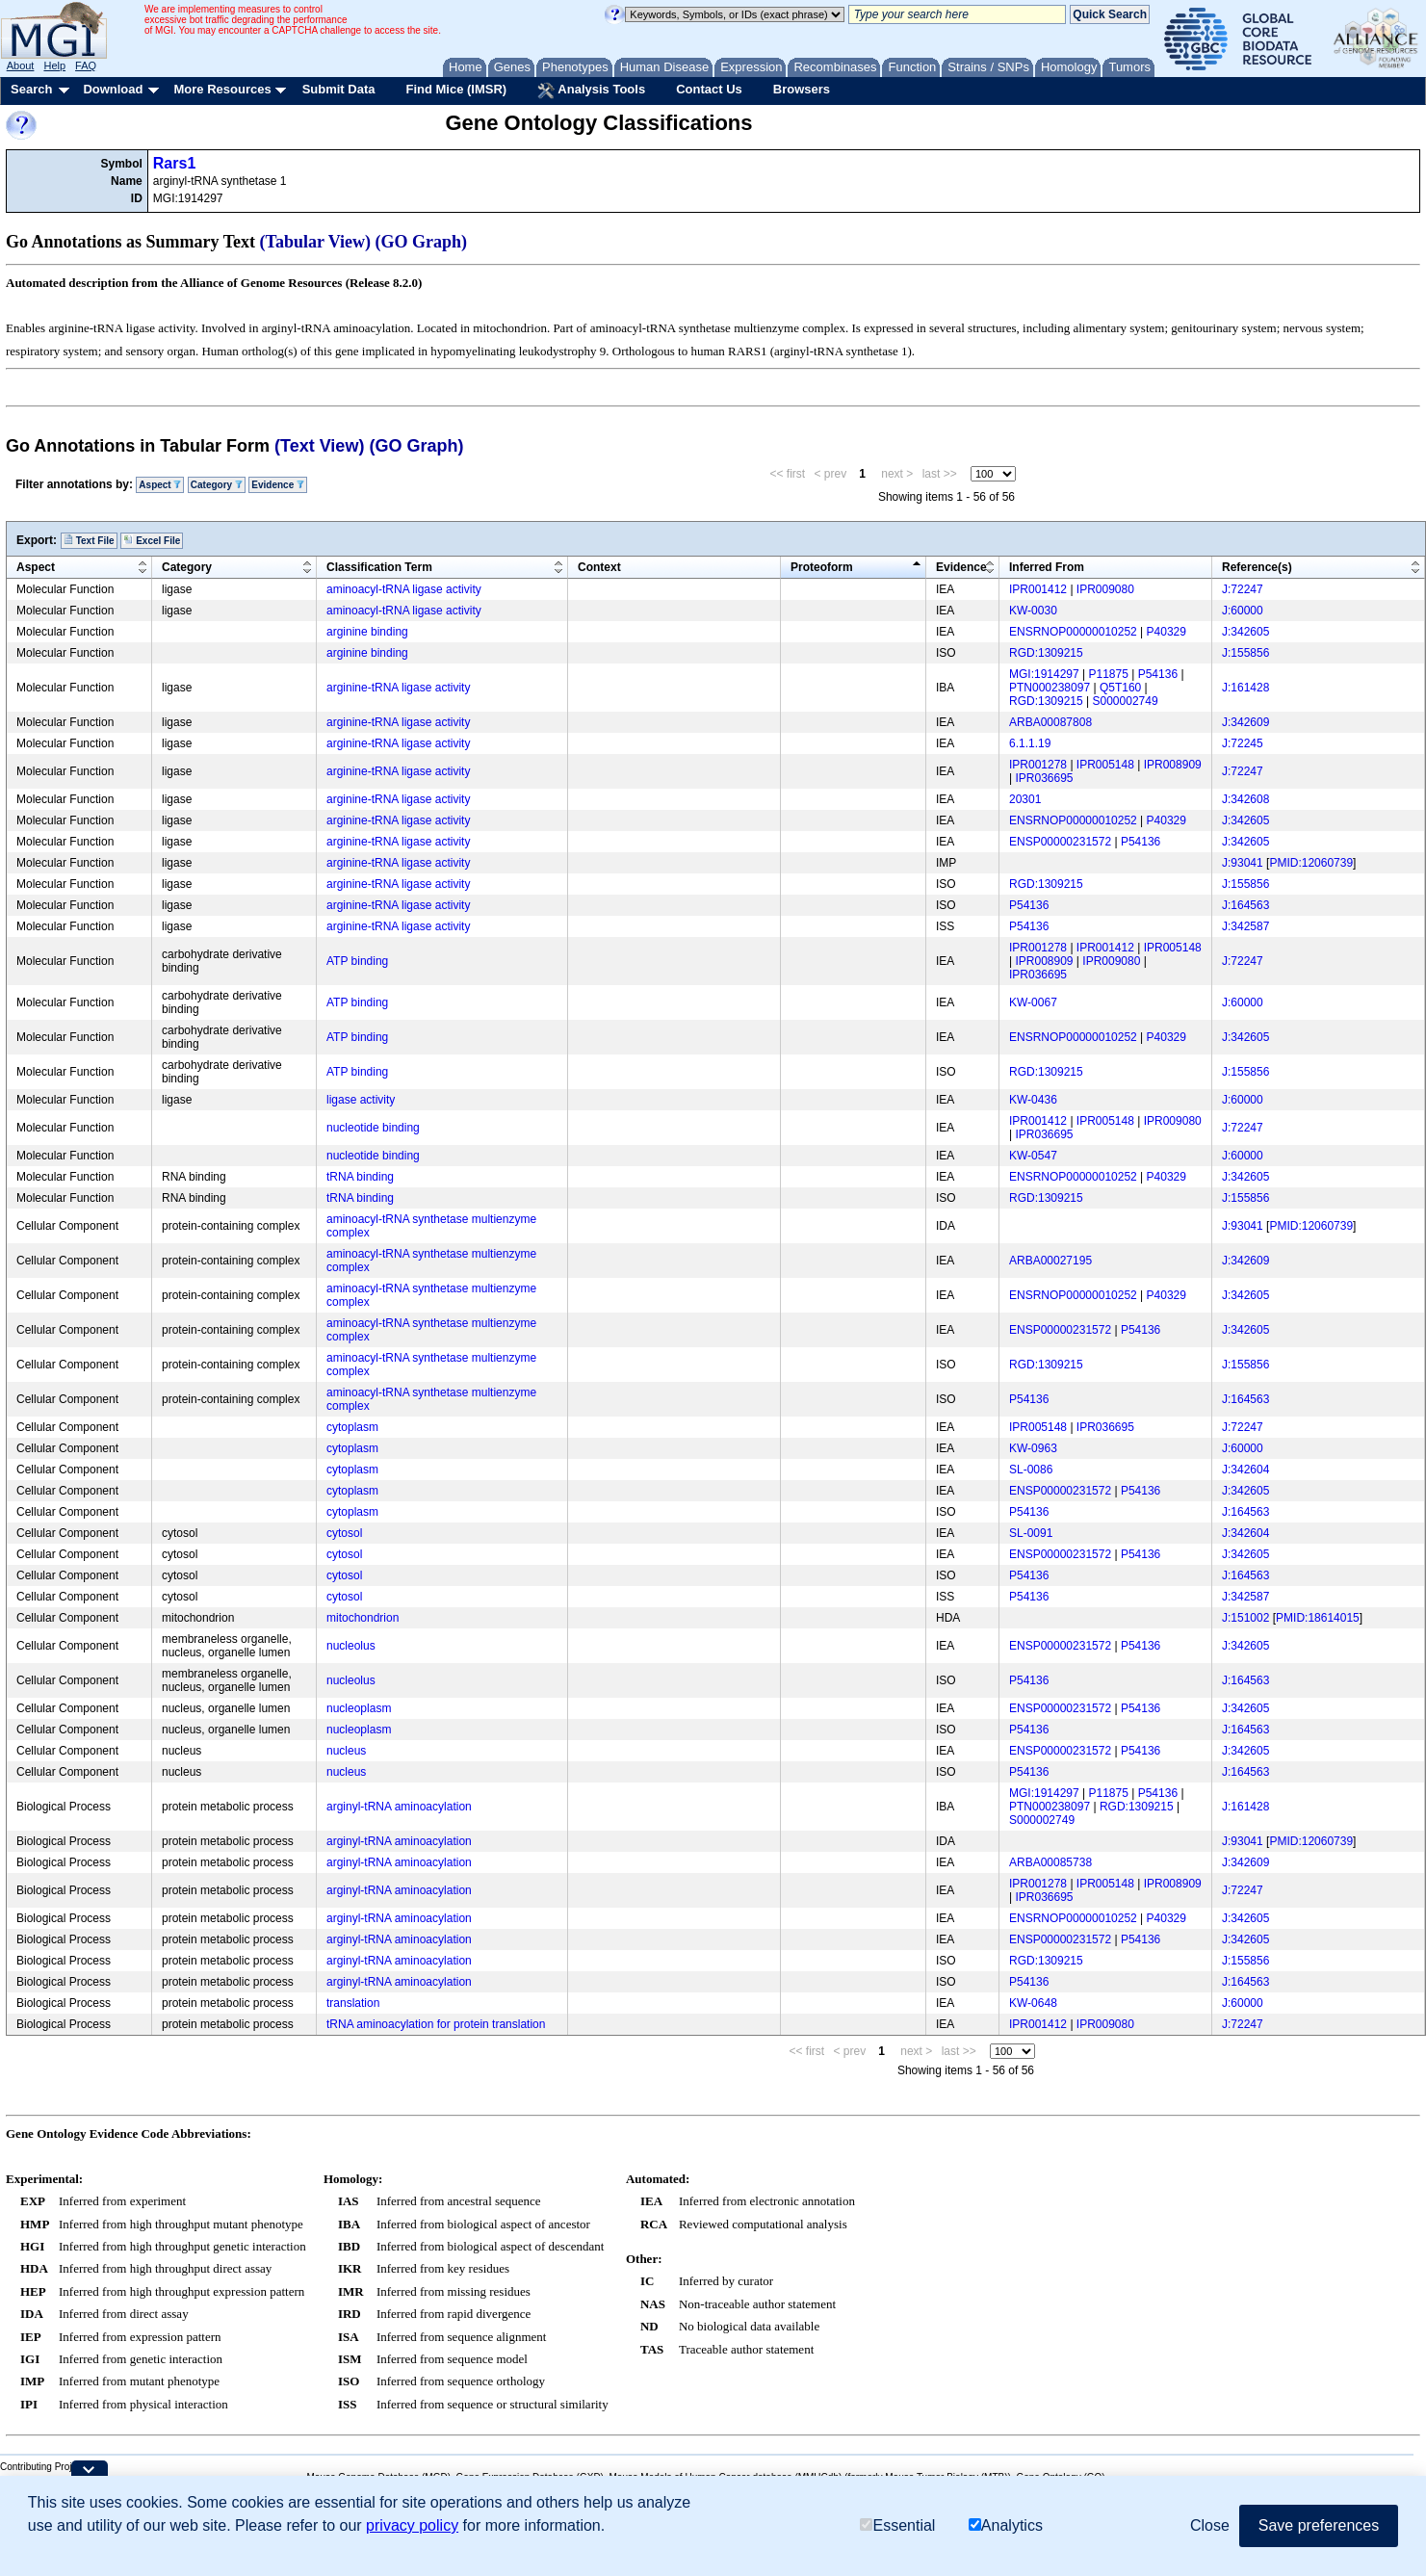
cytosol (344, 1533)
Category (217, 485)
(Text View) (319, 445)
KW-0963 (1033, 1448)
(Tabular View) (316, 241)
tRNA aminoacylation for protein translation (435, 2024)
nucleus (346, 1750)
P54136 (1158, 674)
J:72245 (1242, 743)
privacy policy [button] (412, 2525)
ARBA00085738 (1050, 1862)
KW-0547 (1033, 1155)
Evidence (277, 485)
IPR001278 (1038, 764)
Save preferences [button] (1318, 2525)
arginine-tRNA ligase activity (398, 687)
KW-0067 (1033, 1002)
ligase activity (360, 1099)
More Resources (222, 89)
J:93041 (1242, 863)
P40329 (1166, 631)
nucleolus (351, 1645)
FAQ (85, 65)
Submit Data (339, 89)
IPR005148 (1105, 764)
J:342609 (1245, 722)
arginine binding (367, 631)
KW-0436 (1033, 1099)
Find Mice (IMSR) (455, 89)
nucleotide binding (373, 1127)
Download (113, 89)
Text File (89, 540)
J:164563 (1245, 905)
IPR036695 (1044, 778)
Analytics (1006, 2525)
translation (352, 2003)
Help (54, 65)
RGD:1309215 (1046, 653)
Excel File (151, 540)
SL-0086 (1030, 1469)
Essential (897, 2525)
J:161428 (1245, 687)
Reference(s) (1257, 567)
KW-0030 (1033, 610)
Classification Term (379, 567)
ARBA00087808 (1050, 722)
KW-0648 (1033, 2003)
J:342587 (1245, 926)
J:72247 (1242, 589)
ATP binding (357, 961)
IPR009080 (1105, 589)
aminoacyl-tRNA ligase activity (403, 589)
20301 (1025, 799)
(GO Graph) (422, 241)
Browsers (801, 89)
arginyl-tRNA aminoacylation (399, 1806)
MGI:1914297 (1044, 674)
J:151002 (1245, 1618)
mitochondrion (362, 1618)
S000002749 (1125, 701)
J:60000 (1242, 610)
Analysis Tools (591, 90)
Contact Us (709, 89)
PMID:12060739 (1311, 863)
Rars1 (174, 163)
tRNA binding (360, 1177)
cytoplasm (352, 1427)
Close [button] (1210, 2525)
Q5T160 (1120, 687)
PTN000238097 (1049, 687)
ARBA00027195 (1050, 1260)
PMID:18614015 (1318, 1618)
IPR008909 (1173, 764)
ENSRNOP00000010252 (1073, 631)
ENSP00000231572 (1060, 841)
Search (31, 89)
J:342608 (1245, 799)
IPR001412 (1038, 589)
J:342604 (1245, 1469)
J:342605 (1245, 631)
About (21, 65)
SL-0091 (1030, 1533)
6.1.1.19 (1029, 743)
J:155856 (1245, 653)
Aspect (160, 485)
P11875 (1108, 674)
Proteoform (822, 567)
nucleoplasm (358, 1708)
